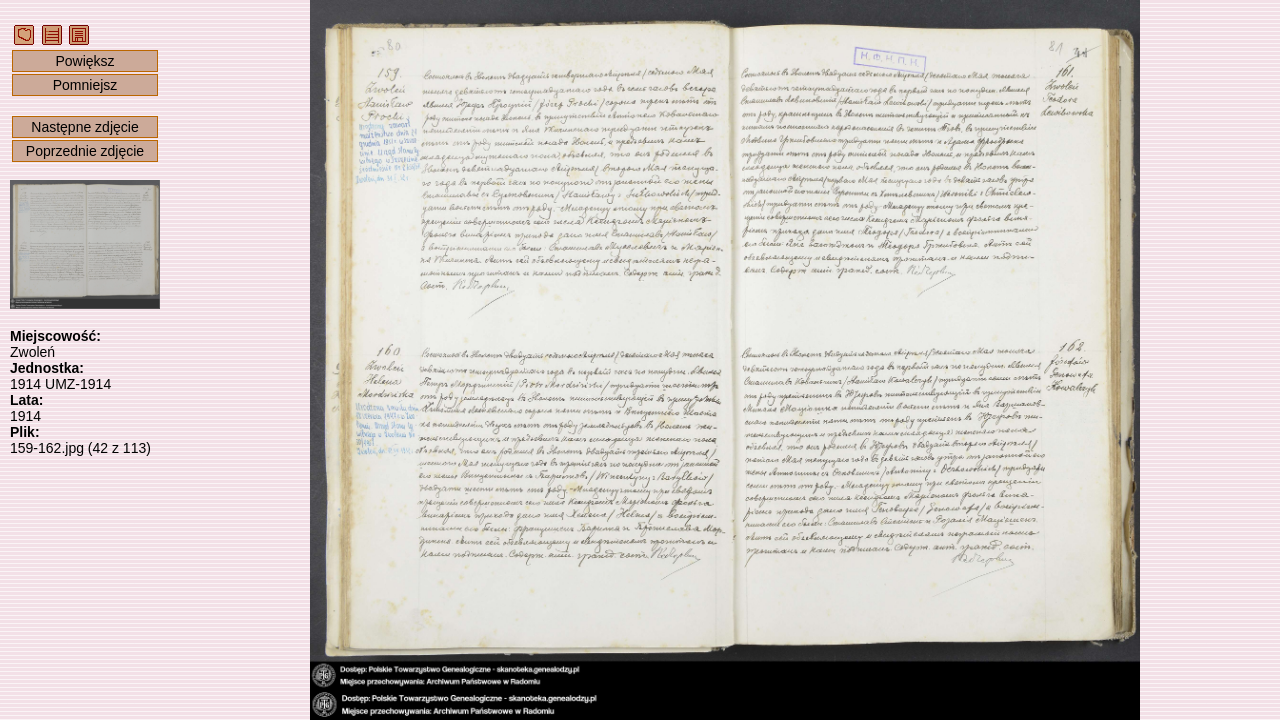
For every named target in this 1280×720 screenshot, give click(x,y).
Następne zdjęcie (84, 127)
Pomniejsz (85, 85)
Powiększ (84, 61)
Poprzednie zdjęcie (85, 151)
